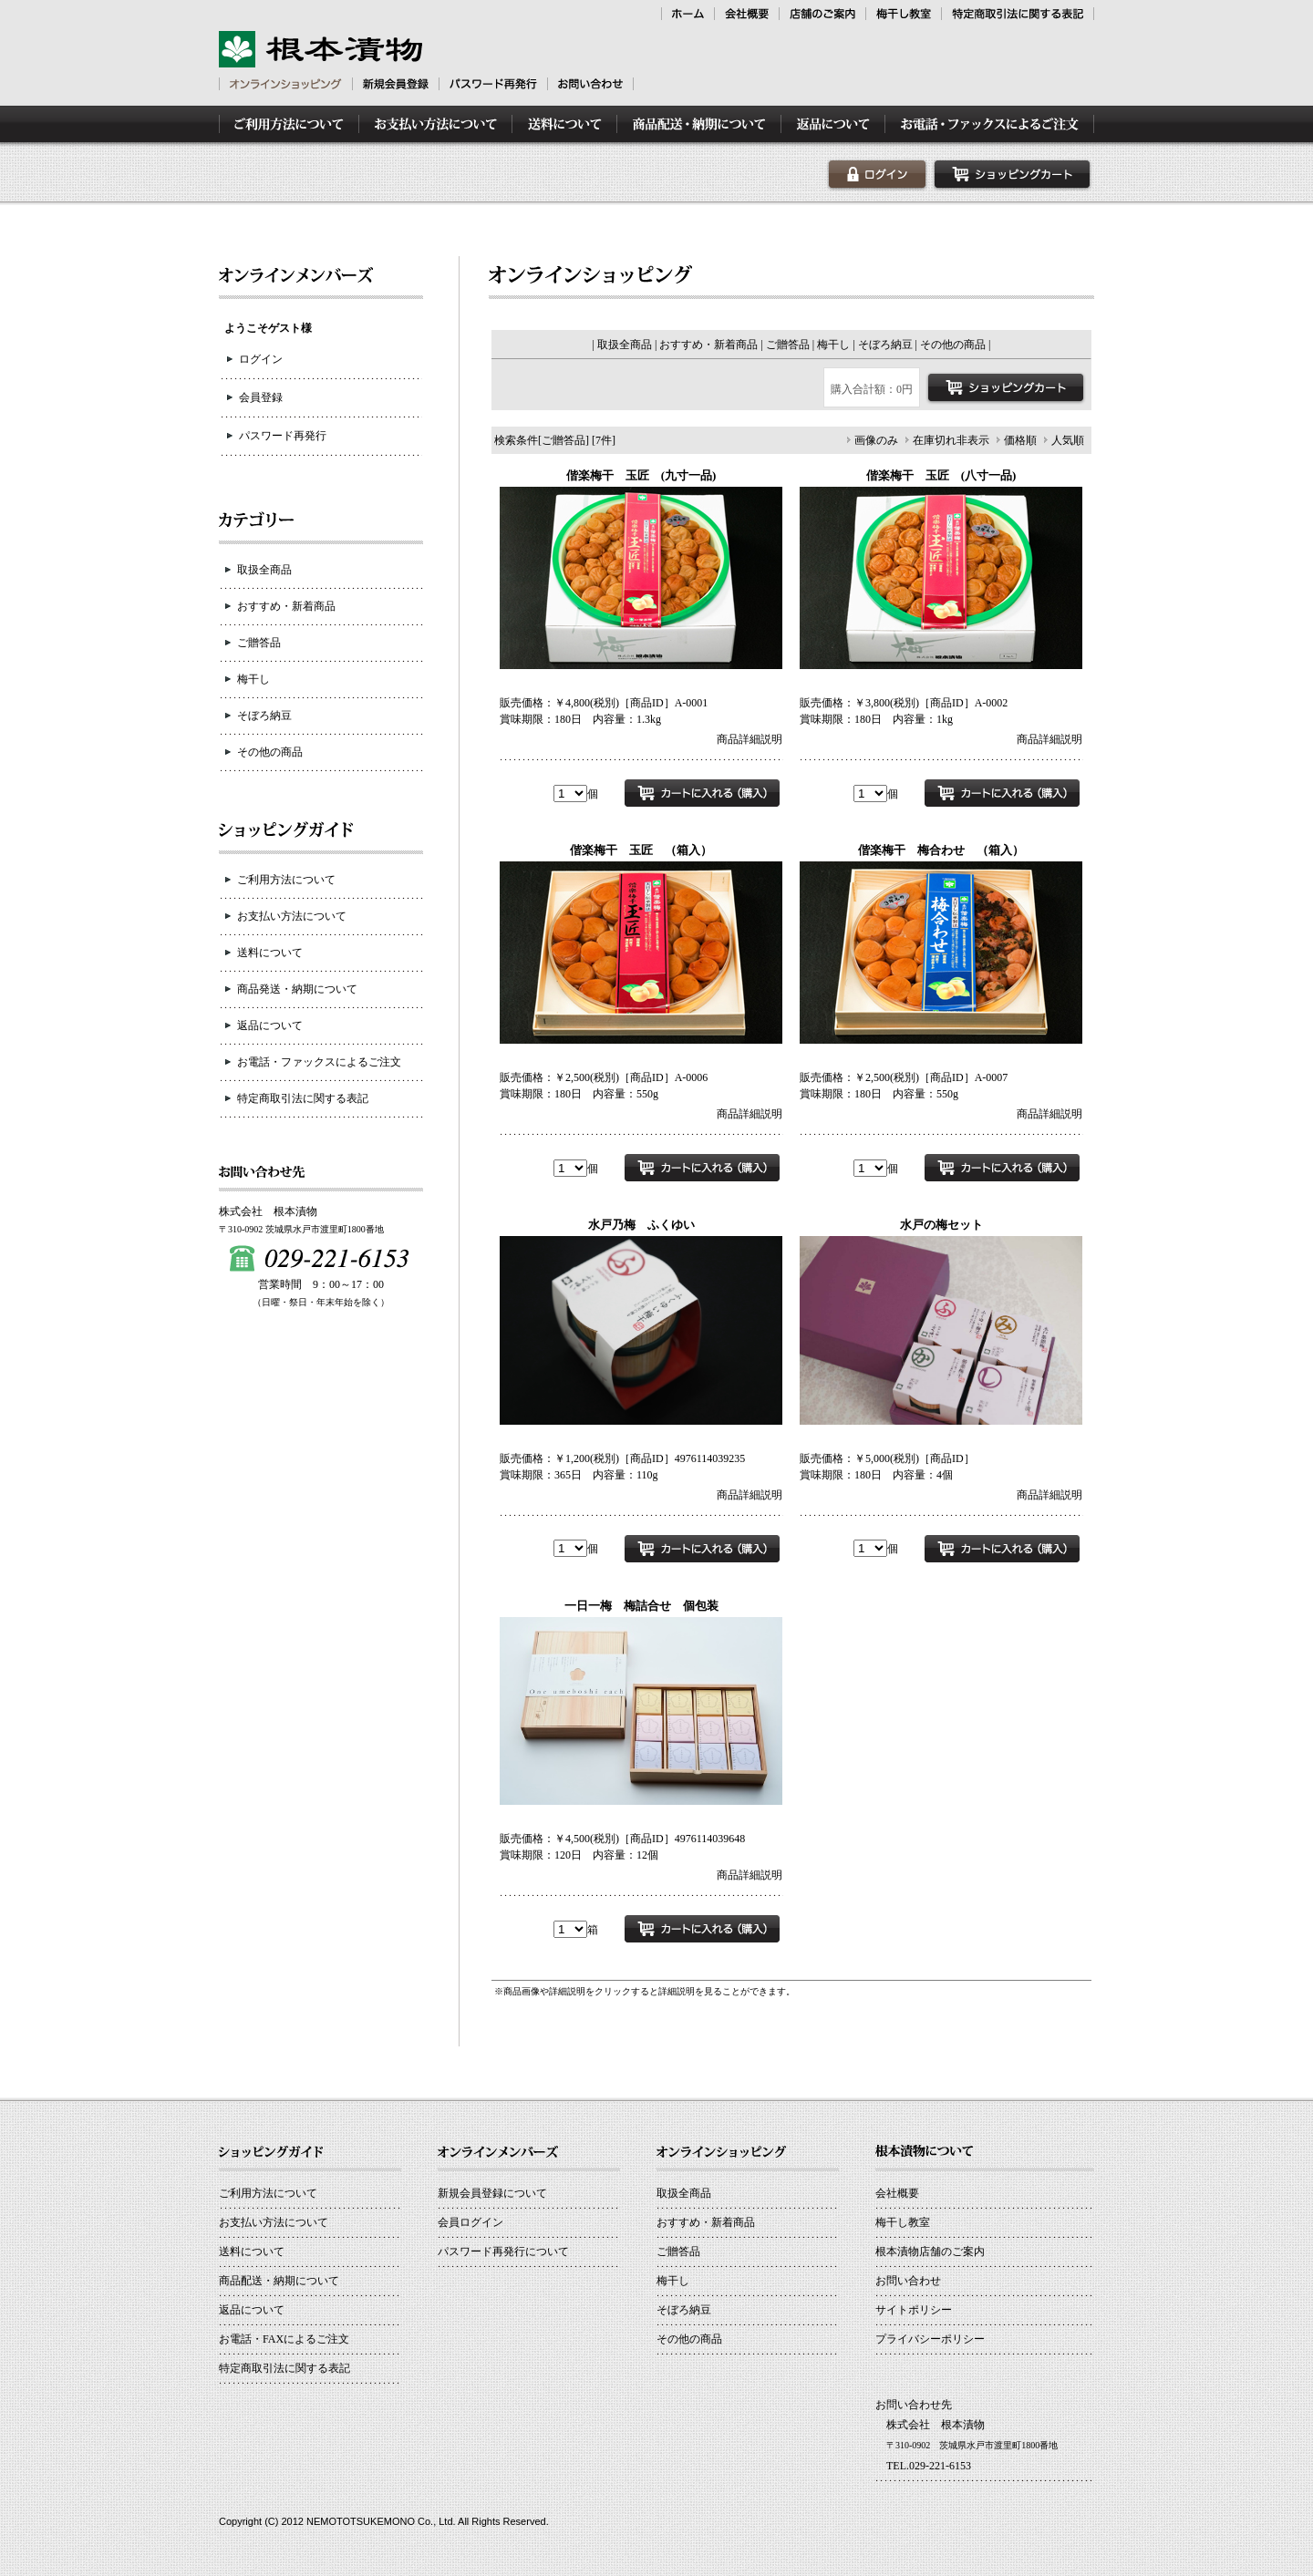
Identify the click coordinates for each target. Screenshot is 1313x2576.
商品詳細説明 (749, 739)
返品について (270, 1025)
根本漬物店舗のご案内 (930, 2251)
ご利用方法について (286, 879)
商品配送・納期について (279, 2280)
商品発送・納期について (297, 989)
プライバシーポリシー (930, 2339)
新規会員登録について (492, 2193)
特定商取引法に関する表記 (302, 1098)
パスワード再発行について (503, 2251)
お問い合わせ (908, 2280)
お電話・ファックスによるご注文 (319, 1062)
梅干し (253, 679)
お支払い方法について (291, 916)
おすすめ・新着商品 (286, 606)
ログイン (261, 359)
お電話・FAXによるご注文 (284, 2339)
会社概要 (897, 2193)
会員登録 (261, 397)
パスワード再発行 (282, 435)
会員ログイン (470, 2222)
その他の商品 (270, 752)
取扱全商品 (264, 569)
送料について (270, 952)
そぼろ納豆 (264, 715)
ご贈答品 (259, 642)
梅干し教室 (902, 2222)
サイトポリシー (913, 2309)
